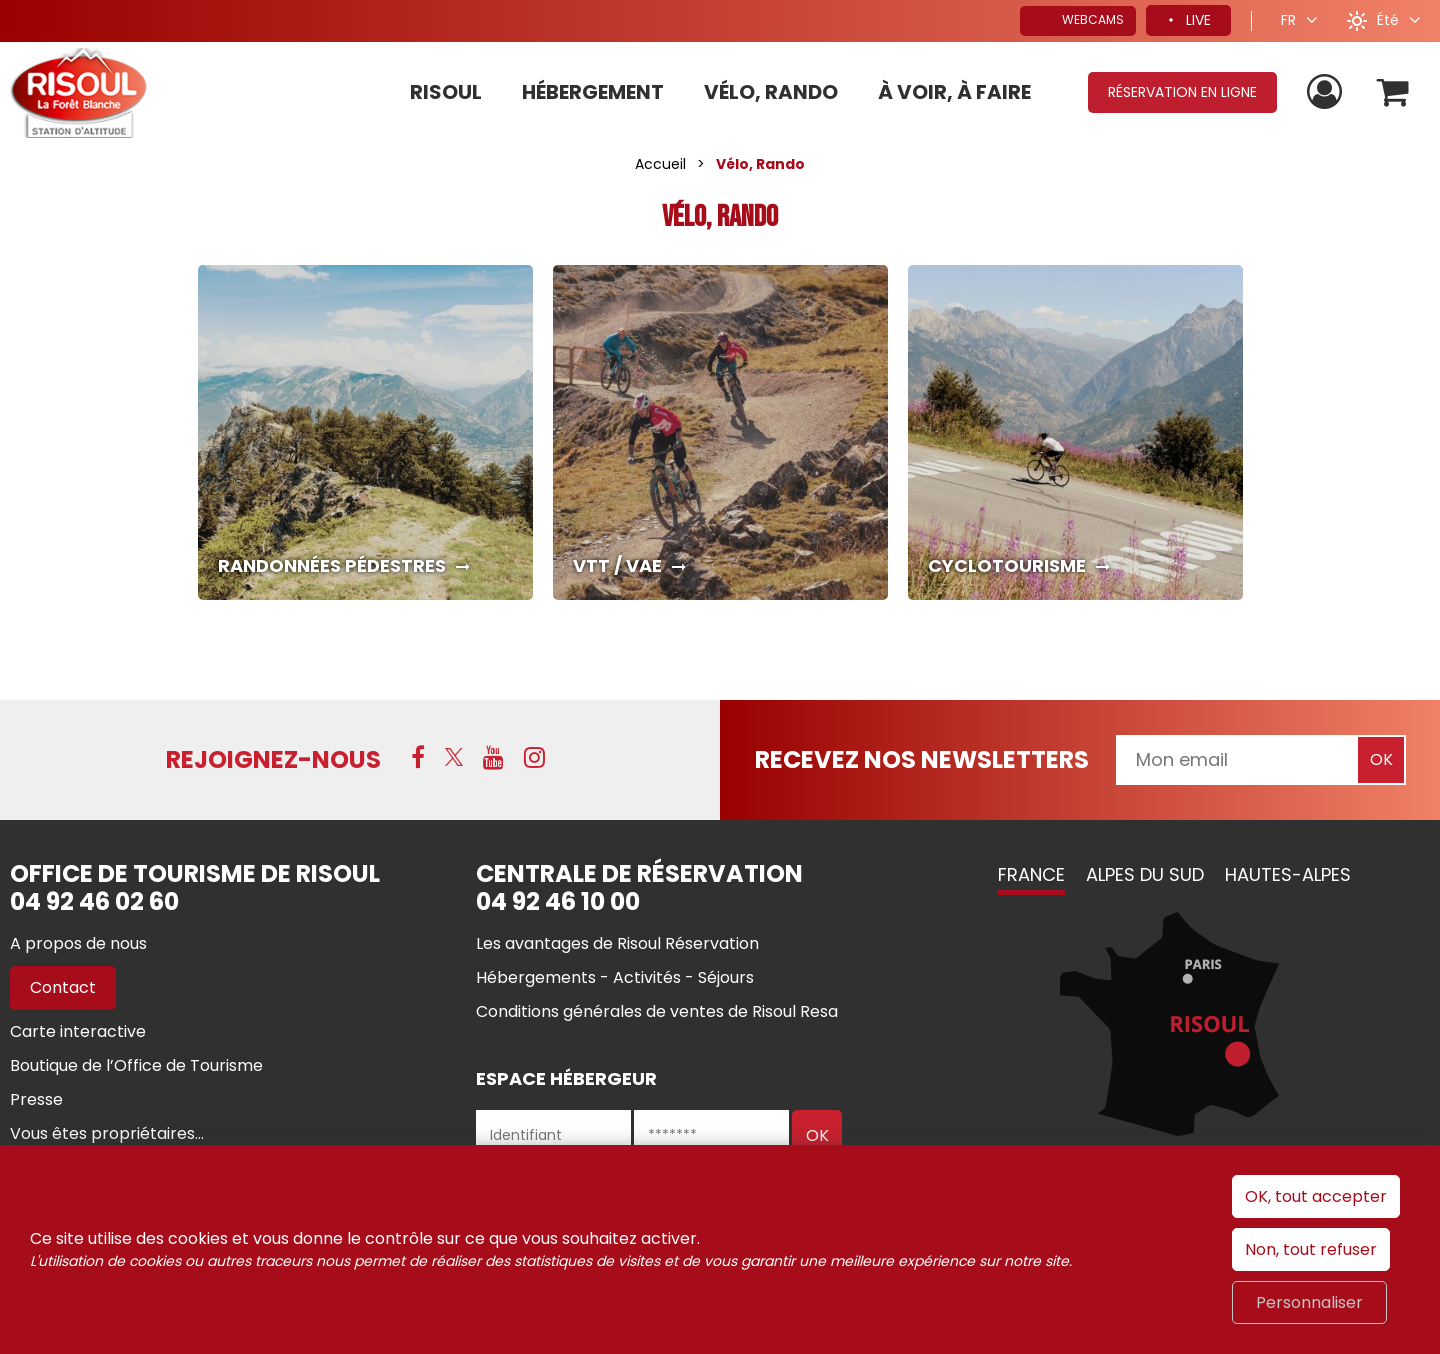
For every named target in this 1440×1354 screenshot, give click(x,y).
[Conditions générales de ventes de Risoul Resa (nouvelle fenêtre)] (657, 1011)
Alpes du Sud (1145, 874)
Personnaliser (1309, 1302)
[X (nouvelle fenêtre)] (454, 757)
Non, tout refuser (1311, 1249)
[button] (1393, 92)
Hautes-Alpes (1288, 874)
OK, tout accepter (1316, 1196)
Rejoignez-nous (273, 759)
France (1031, 874)
